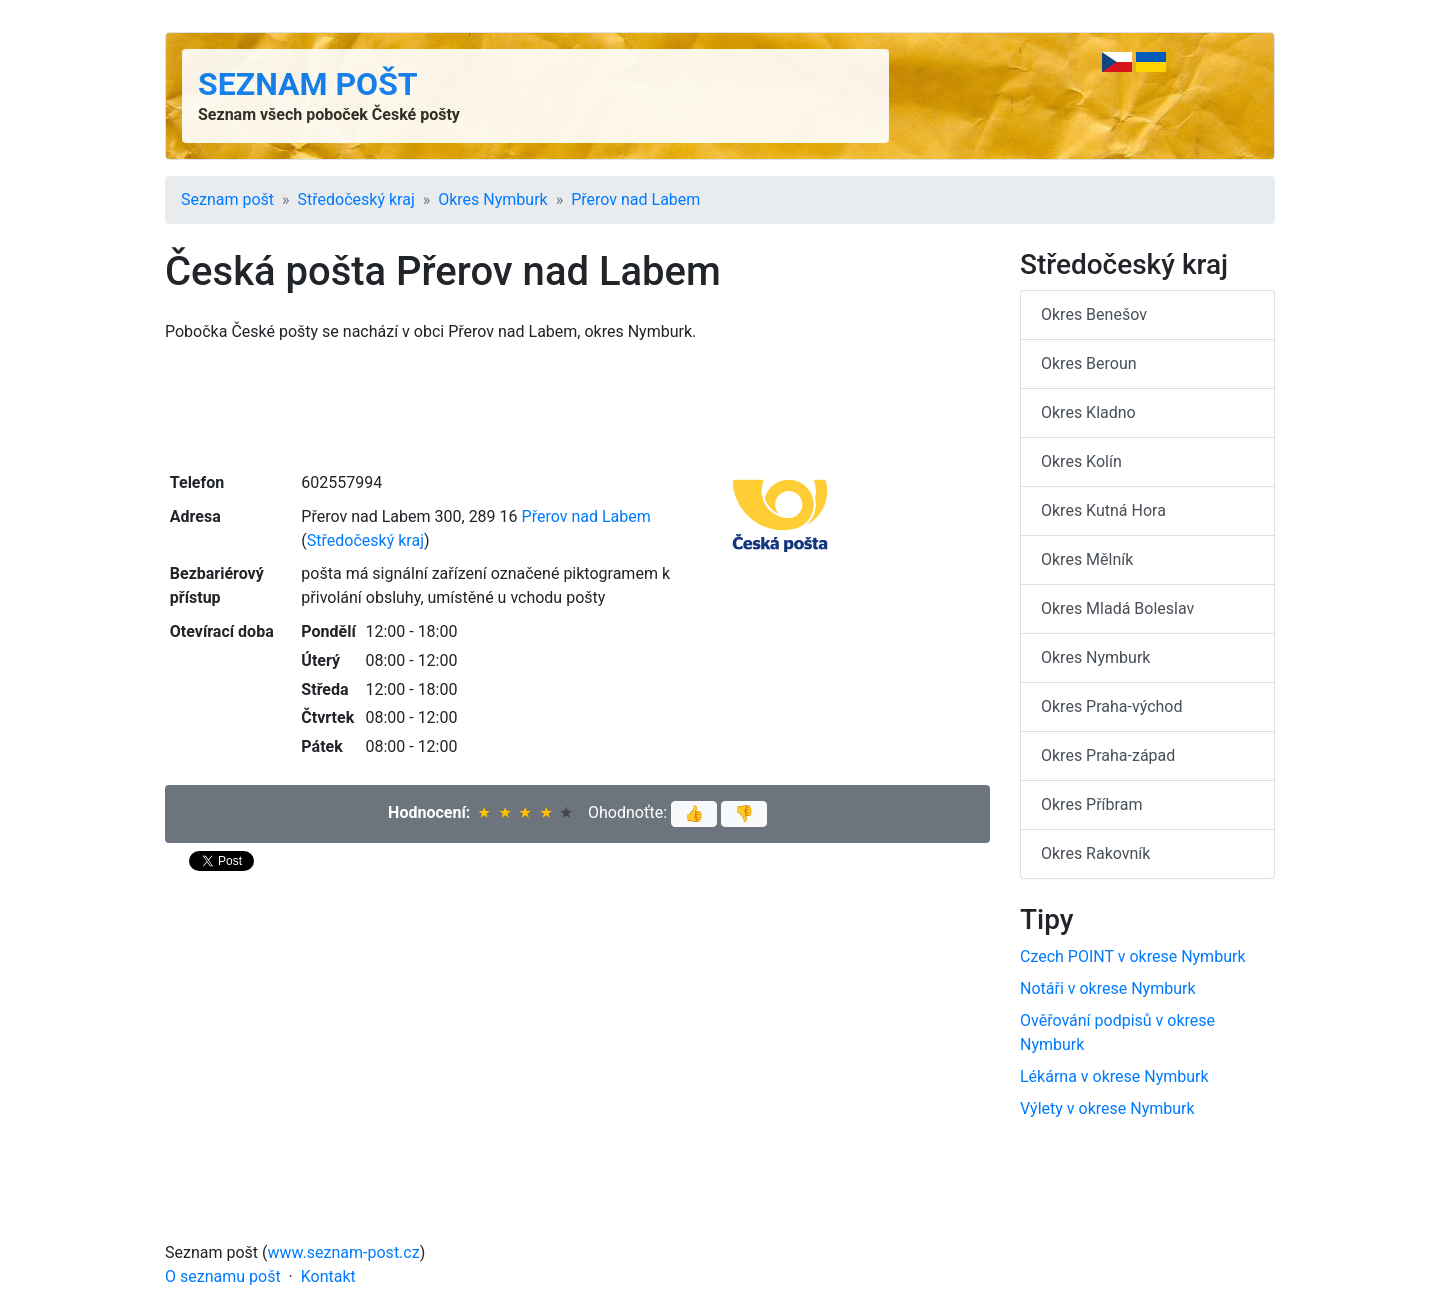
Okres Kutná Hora (1103, 510)
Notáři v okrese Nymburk (1108, 988)
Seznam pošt (308, 84)
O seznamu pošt (223, 1276)
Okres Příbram (1091, 804)
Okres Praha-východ (1112, 706)
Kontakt (328, 1276)
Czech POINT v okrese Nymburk (1132, 956)
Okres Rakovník (1095, 853)
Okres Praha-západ (1108, 755)
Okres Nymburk (492, 199)
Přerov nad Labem (635, 199)
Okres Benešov (1094, 314)
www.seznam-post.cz (344, 1252)
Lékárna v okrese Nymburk (1114, 1076)
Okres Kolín (1081, 461)
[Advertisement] (577, 405)
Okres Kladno (1088, 412)
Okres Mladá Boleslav (1117, 608)
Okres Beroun (1089, 363)
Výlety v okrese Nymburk (1107, 1108)
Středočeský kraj (356, 199)
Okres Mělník (1087, 559)
